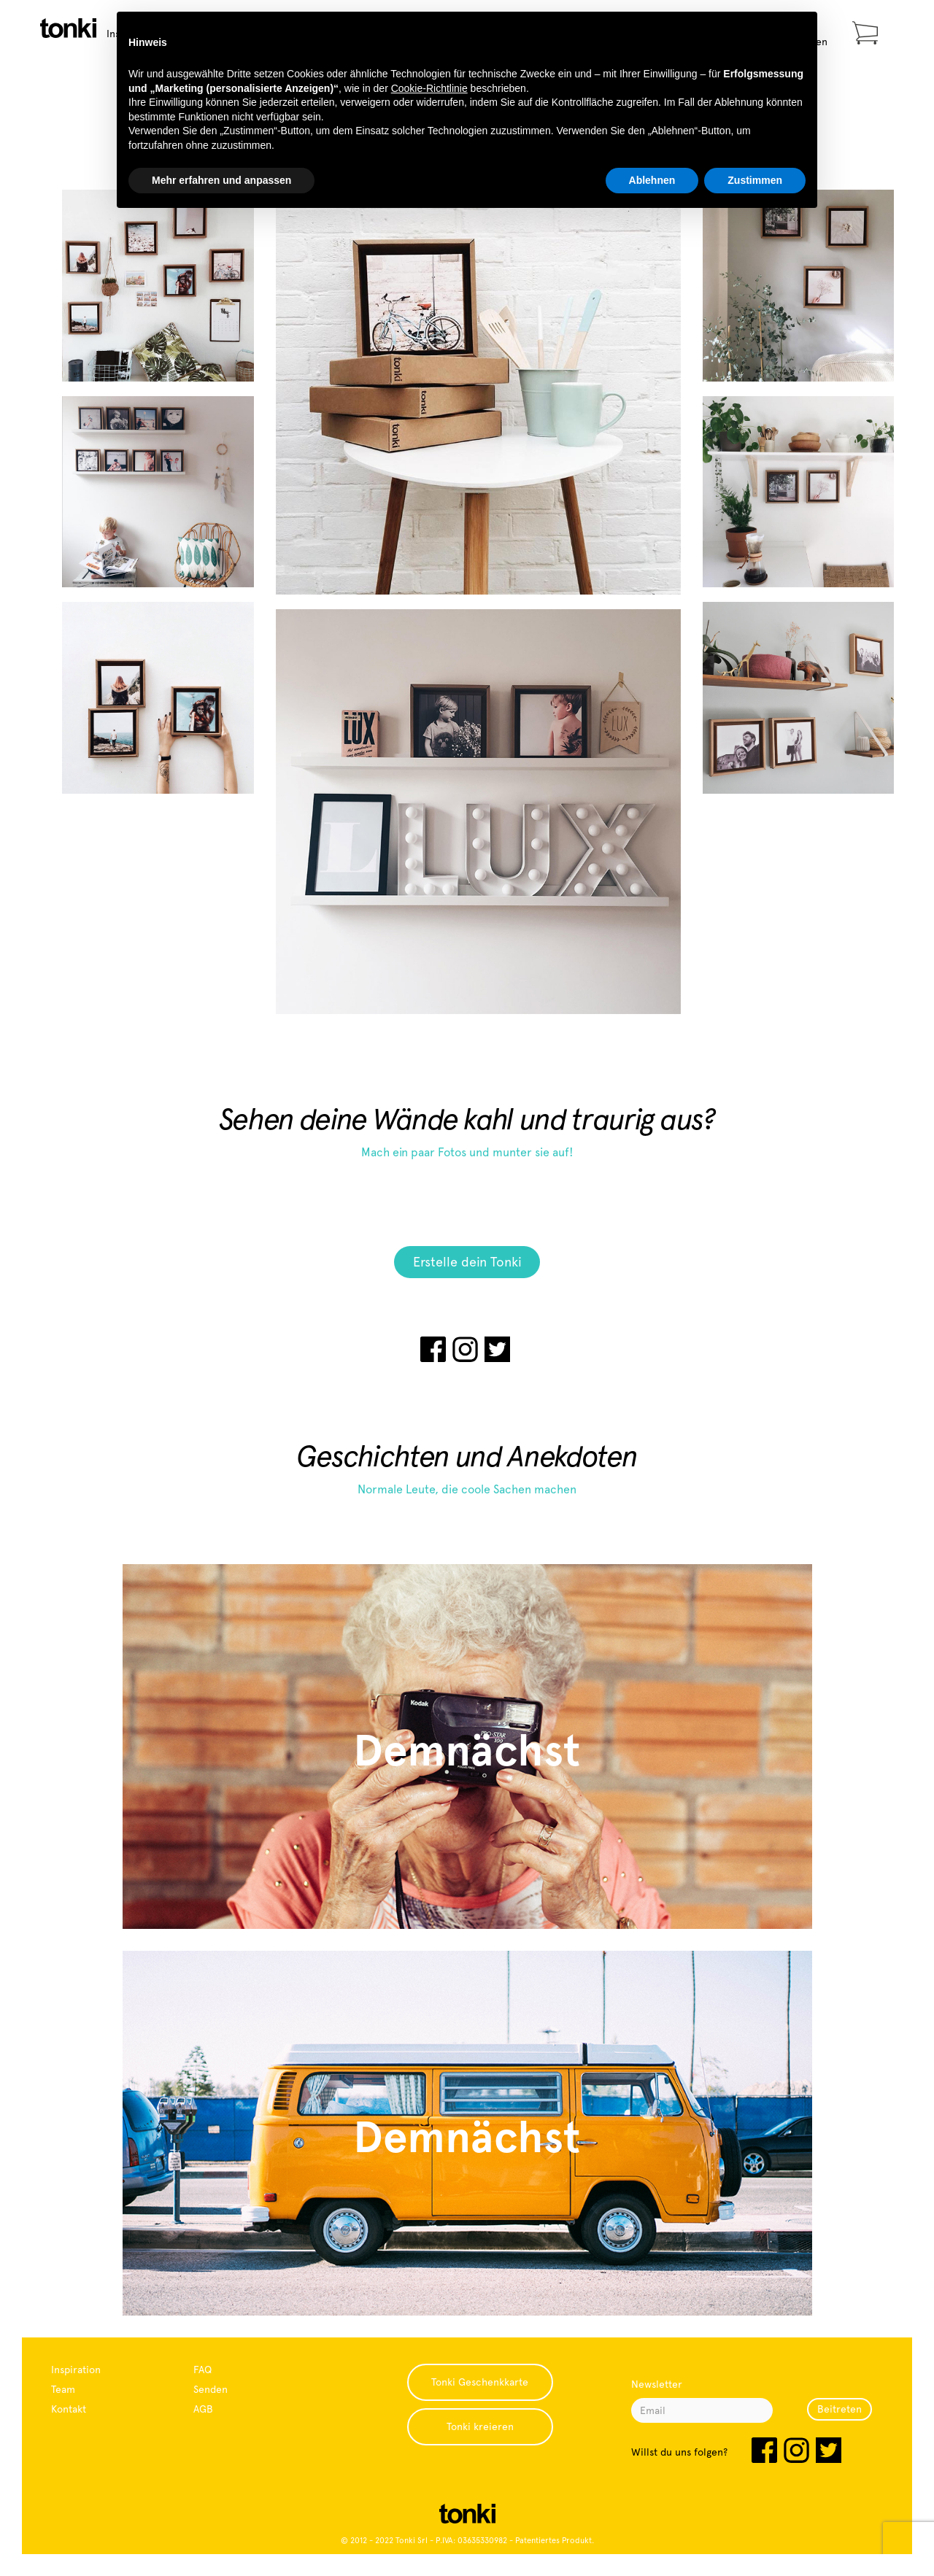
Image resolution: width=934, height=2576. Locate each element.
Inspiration (76, 2369)
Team (63, 2389)
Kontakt (68, 2409)
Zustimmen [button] (754, 180)
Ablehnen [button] (652, 180)
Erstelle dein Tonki (467, 1261)
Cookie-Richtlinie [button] (429, 88)
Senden (210, 2389)
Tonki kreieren (480, 2426)
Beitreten (839, 2409)
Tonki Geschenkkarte (479, 2382)
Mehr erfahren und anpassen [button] (221, 180)
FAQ (202, 2369)
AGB (203, 2409)
